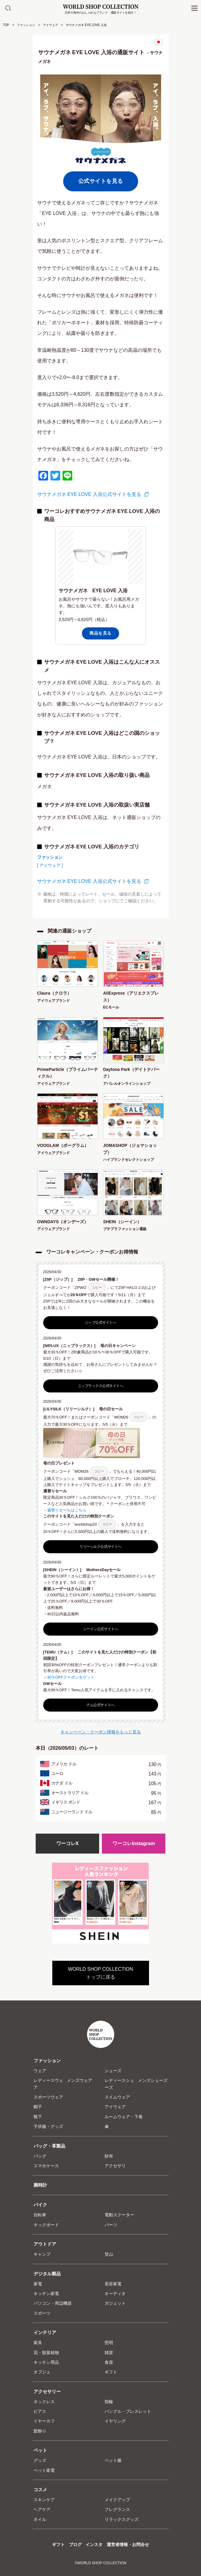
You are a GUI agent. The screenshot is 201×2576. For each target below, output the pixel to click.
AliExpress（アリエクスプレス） (131, 996)
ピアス (40, 2411)
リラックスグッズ (121, 2519)
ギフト (111, 2372)
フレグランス (117, 2509)
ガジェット (115, 2303)
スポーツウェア (48, 2097)
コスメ (40, 2489)
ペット (40, 2450)
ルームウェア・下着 (124, 2116)
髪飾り (40, 2431)
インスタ (94, 2544)
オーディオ (115, 2293)
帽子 (38, 2106)
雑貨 (109, 2352)
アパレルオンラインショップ (126, 1084)
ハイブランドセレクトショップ (128, 1160)
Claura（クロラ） (54, 993)
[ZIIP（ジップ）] (60, 1279)
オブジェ (42, 2372)
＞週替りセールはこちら (64, 1510)
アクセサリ (115, 2165)
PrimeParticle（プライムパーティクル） (67, 1072)
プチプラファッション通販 (125, 1229)
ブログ (75, 2544)
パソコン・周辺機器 (53, 2303)
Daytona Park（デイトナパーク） (131, 1072)
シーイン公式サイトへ (100, 1629)
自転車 (40, 2214)
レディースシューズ (119, 2083)
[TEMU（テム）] (60, 1652)
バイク (40, 2204)
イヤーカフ (44, 2421)
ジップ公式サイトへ (100, 1322)
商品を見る (100, 633)
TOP (6, 25)
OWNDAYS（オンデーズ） (63, 1221)
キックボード (46, 2224)
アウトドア (45, 2244)
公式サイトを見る (100, 181)
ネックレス (44, 2401)
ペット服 (113, 2460)
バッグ (40, 2156)
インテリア (45, 2332)
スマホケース (46, 2165)
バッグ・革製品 (49, 2145)
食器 (109, 2362)
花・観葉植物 (46, 2352)
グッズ (40, 2460)
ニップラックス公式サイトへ (100, 1386)
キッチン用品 (46, 2362)
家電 (38, 2283)
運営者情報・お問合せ (128, 2544)
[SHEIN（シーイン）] (64, 1569)
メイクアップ (117, 2499)
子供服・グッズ (48, 2126)
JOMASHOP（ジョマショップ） (130, 1148)
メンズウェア (79, 2080)
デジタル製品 (47, 2273)
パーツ (111, 2224)
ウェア (40, 2070)
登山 (109, 2254)
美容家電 (113, 2283)
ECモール (111, 1007)
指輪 (109, 2401)
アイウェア (50, 25)
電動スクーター (119, 2214)
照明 (109, 2342)
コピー (97, 1287)
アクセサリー (47, 2391)
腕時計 (40, 2185)
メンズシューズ (152, 2080)
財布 (109, 2156)
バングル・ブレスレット (128, 2411)
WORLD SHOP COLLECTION (100, 7)
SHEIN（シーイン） (122, 1221)
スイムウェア (117, 2097)
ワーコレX (67, 1843)
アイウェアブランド (53, 1001)
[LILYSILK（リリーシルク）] (70, 1409)
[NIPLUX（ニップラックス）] (71, 1345)
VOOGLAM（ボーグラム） (63, 1145)
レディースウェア (48, 2083)
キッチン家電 (46, 2293)
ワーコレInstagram (133, 1843)
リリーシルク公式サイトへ (100, 1546)
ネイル (40, 2519)
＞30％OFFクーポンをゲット (69, 1677)
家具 (38, 2342)
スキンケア (44, 2499)
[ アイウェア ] (50, 865)
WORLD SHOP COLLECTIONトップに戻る (100, 1973)
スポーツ (42, 2313)
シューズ (113, 2070)
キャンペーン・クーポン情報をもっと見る (100, 1731)
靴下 (38, 2116)
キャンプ (42, 2254)
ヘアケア (42, 2509)
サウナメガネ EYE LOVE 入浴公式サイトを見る (89, 494)
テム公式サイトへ (100, 1705)
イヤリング (115, 2421)
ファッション (26, 25)
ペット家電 (44, 2470)
